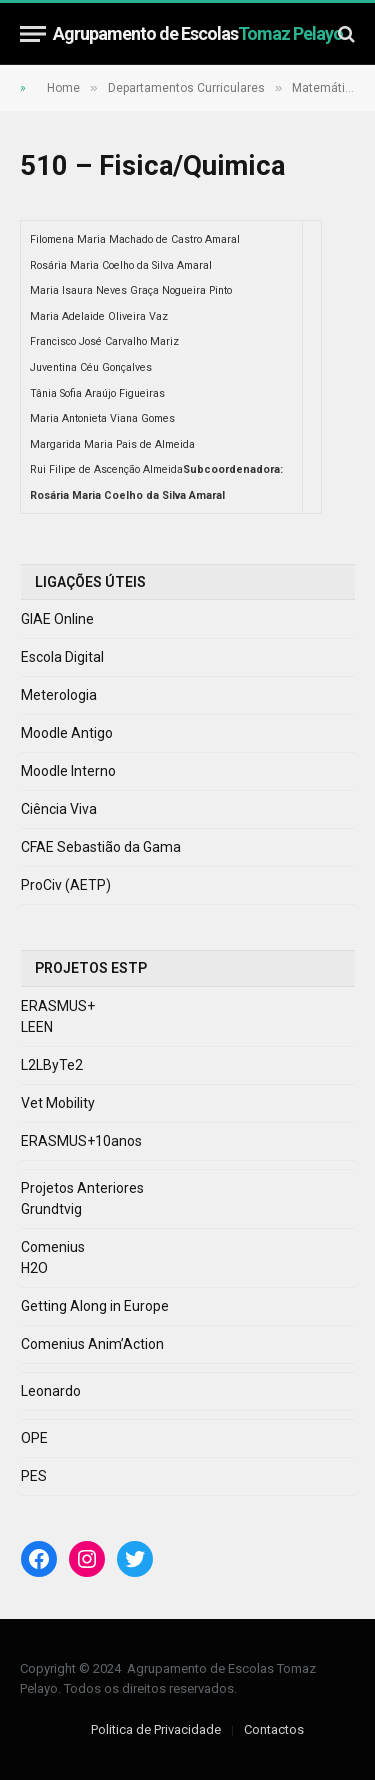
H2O (34, 1268)
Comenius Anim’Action (92, 1344)
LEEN (37, 1027)
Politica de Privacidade (156, 1729)
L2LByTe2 (52, 1065)
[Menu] (33, 33)
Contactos (274, 1729)
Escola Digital (62, 657)
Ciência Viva (59, 809)
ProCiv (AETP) (66, 885)
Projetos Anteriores (82, 1188)
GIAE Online (57, 619)
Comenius (53, 1247)
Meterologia (59, 695)
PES (34, 1476)
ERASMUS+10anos (81, 1141)
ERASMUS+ (58, 1006)
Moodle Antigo (67, 733)
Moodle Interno (68, 771)
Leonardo (51, 1391)
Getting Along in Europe (95, 1306)
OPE (34, 1438)
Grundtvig (51, 1209)
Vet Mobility (58, 1103)
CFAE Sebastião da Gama (101, 847)
